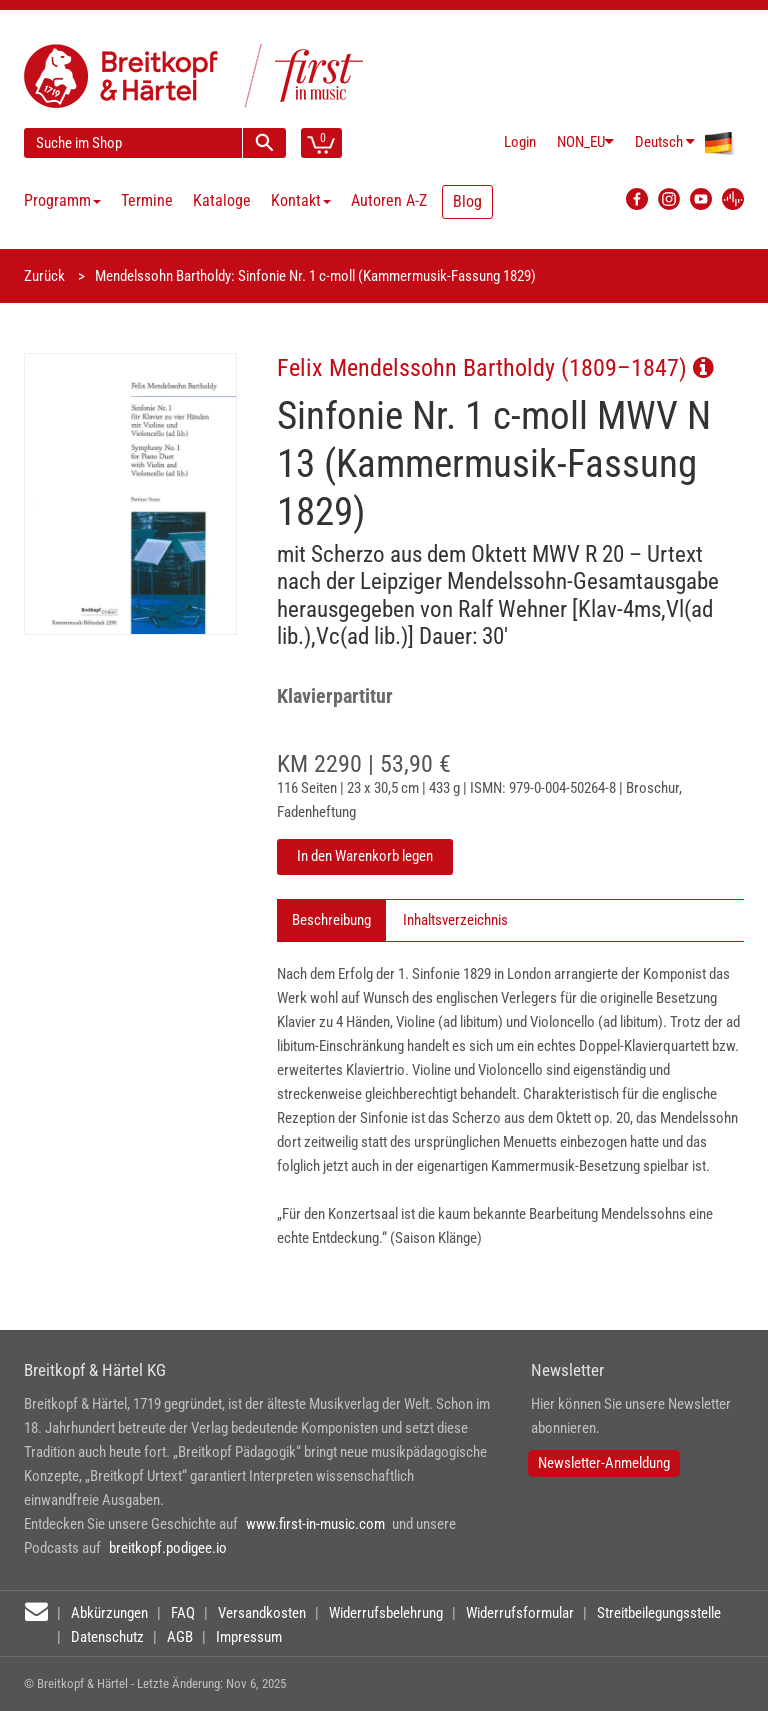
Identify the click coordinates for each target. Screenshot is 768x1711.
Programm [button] (62, 200)
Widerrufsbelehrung (386, 1613)
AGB (180, 1637)
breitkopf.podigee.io (168, 1548)
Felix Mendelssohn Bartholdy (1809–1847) (495, 367)
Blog (467, 201)
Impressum (249, 1637)
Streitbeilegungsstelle (659, 1613)
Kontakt (301, 200)
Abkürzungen (109, 1613)
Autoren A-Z (389, 200)
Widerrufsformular (520, 1613)
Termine (147, 200)
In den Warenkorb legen (365, 856)
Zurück (44, 276)
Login (520, 142)
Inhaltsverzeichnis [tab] (455, 920)
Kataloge (222, 200)
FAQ (183, 1613)
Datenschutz (107, 1637)
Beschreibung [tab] (331, 920)
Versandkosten (262, 1613)
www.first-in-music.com (315, 1524)
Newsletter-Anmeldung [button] (604, 1463)
